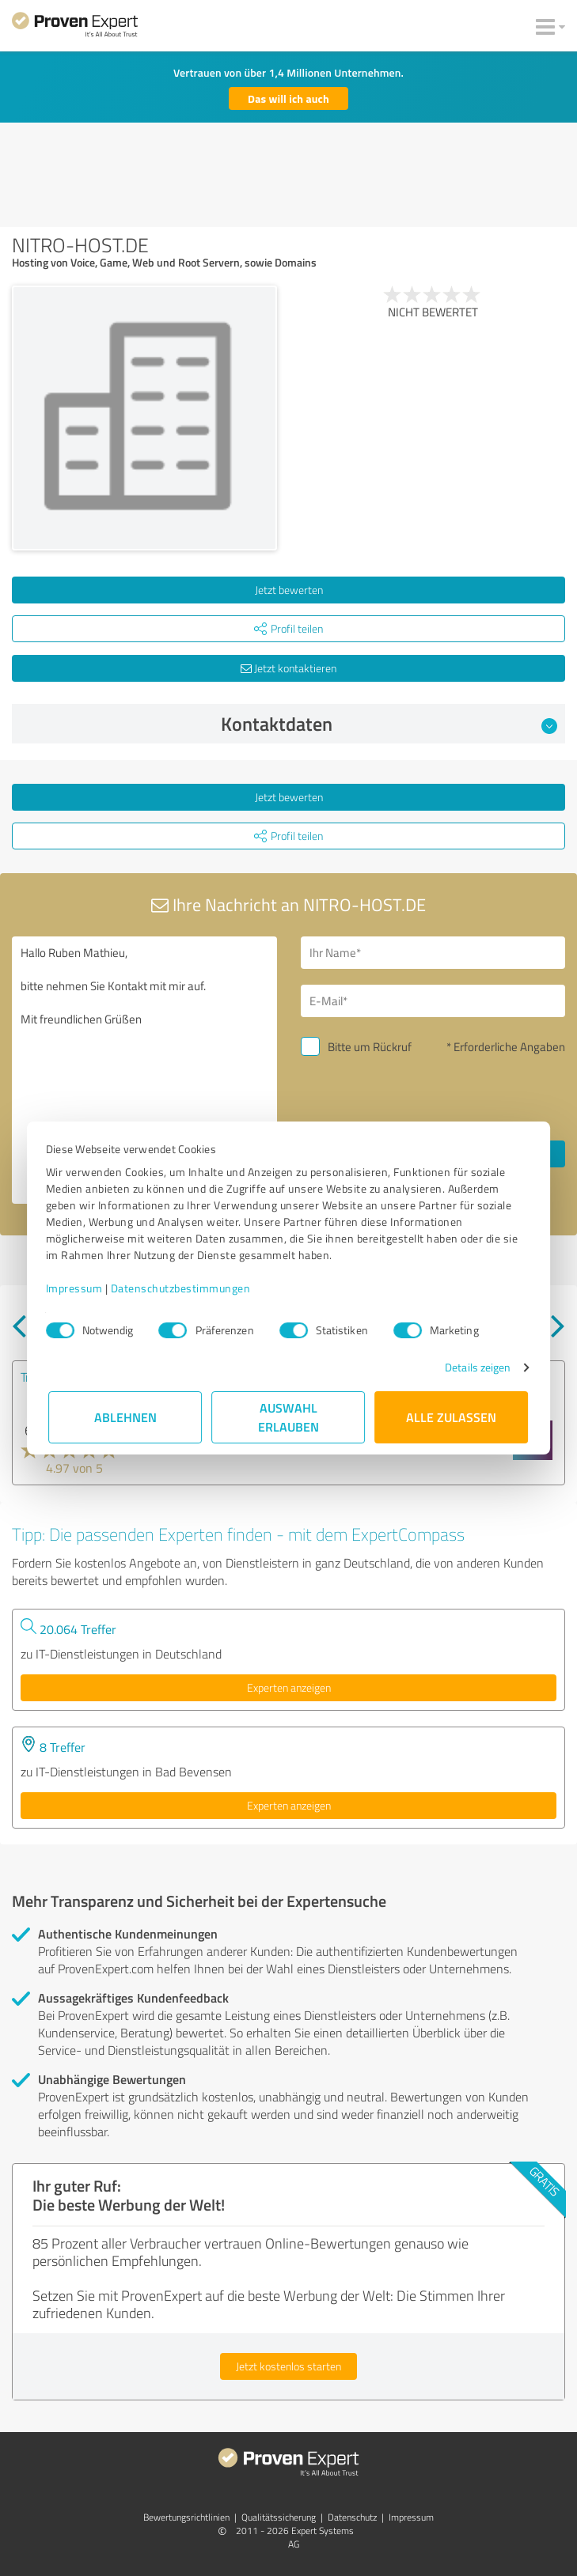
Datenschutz (352, 2517)
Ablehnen (125, 1417)
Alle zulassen (452, 1417)
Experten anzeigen (289, 1687)
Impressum (77, 1288)
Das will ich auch (288, 98)
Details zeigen (474, 1367)
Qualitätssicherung (278, 2517)
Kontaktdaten (389, 723)
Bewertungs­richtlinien (186, 2517)
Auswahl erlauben (288, 1417)
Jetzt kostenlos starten (288, 2366)
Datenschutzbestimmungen (184, 1288)
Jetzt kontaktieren (288, 667)
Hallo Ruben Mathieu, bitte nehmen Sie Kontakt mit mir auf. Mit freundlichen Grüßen (144, 1070)
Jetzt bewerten (289, 589)
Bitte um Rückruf (370, 1046)
